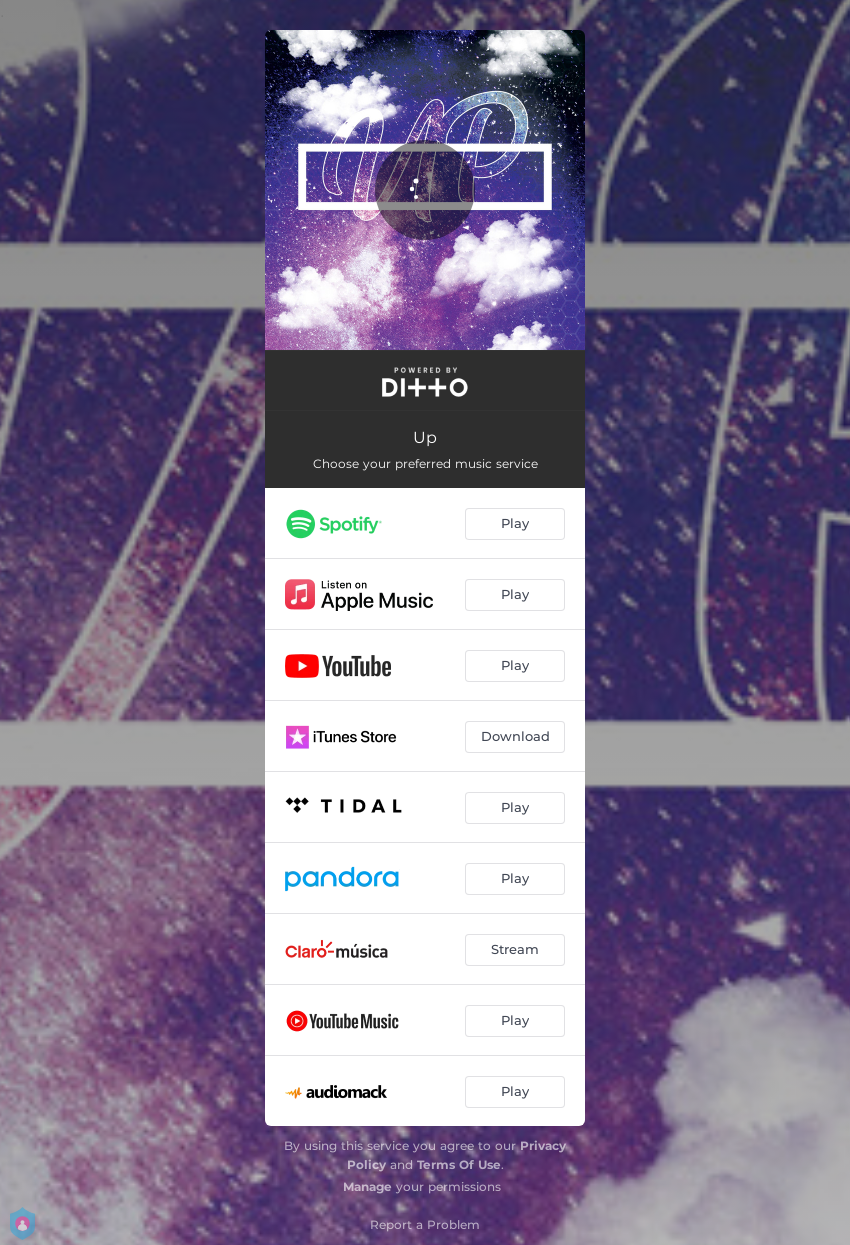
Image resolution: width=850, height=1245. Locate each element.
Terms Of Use (459, 1164)
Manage (367, 1186)
